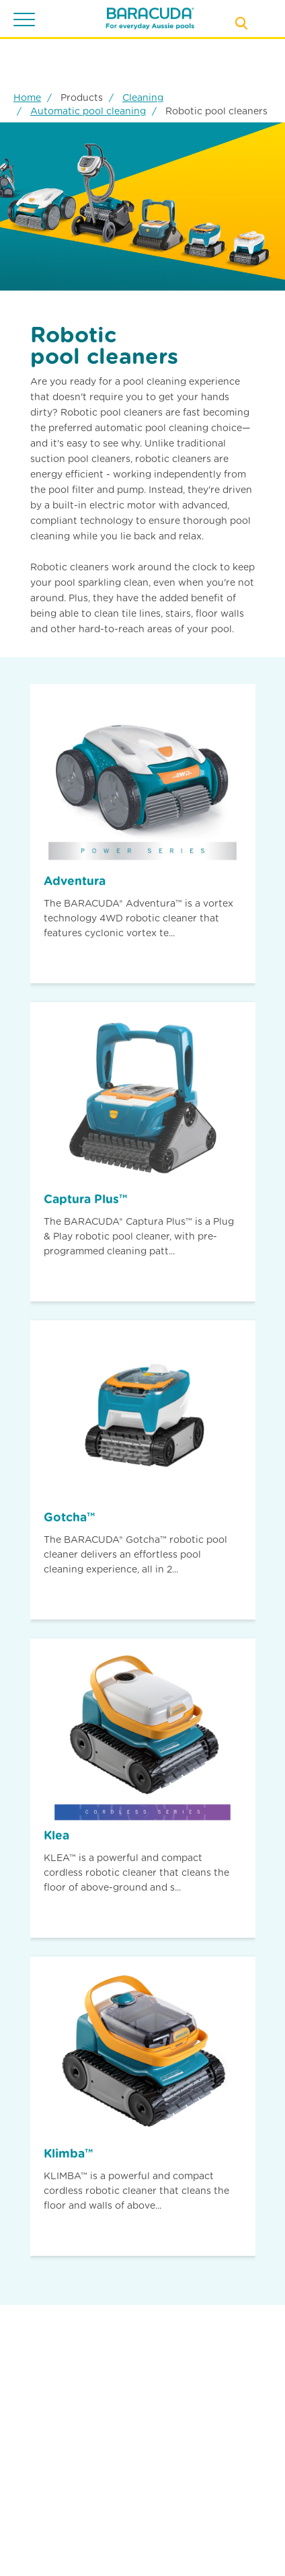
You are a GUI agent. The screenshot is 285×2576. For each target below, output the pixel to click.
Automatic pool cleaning (88, 111)
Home (27, 97)
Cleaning (142, 97)
